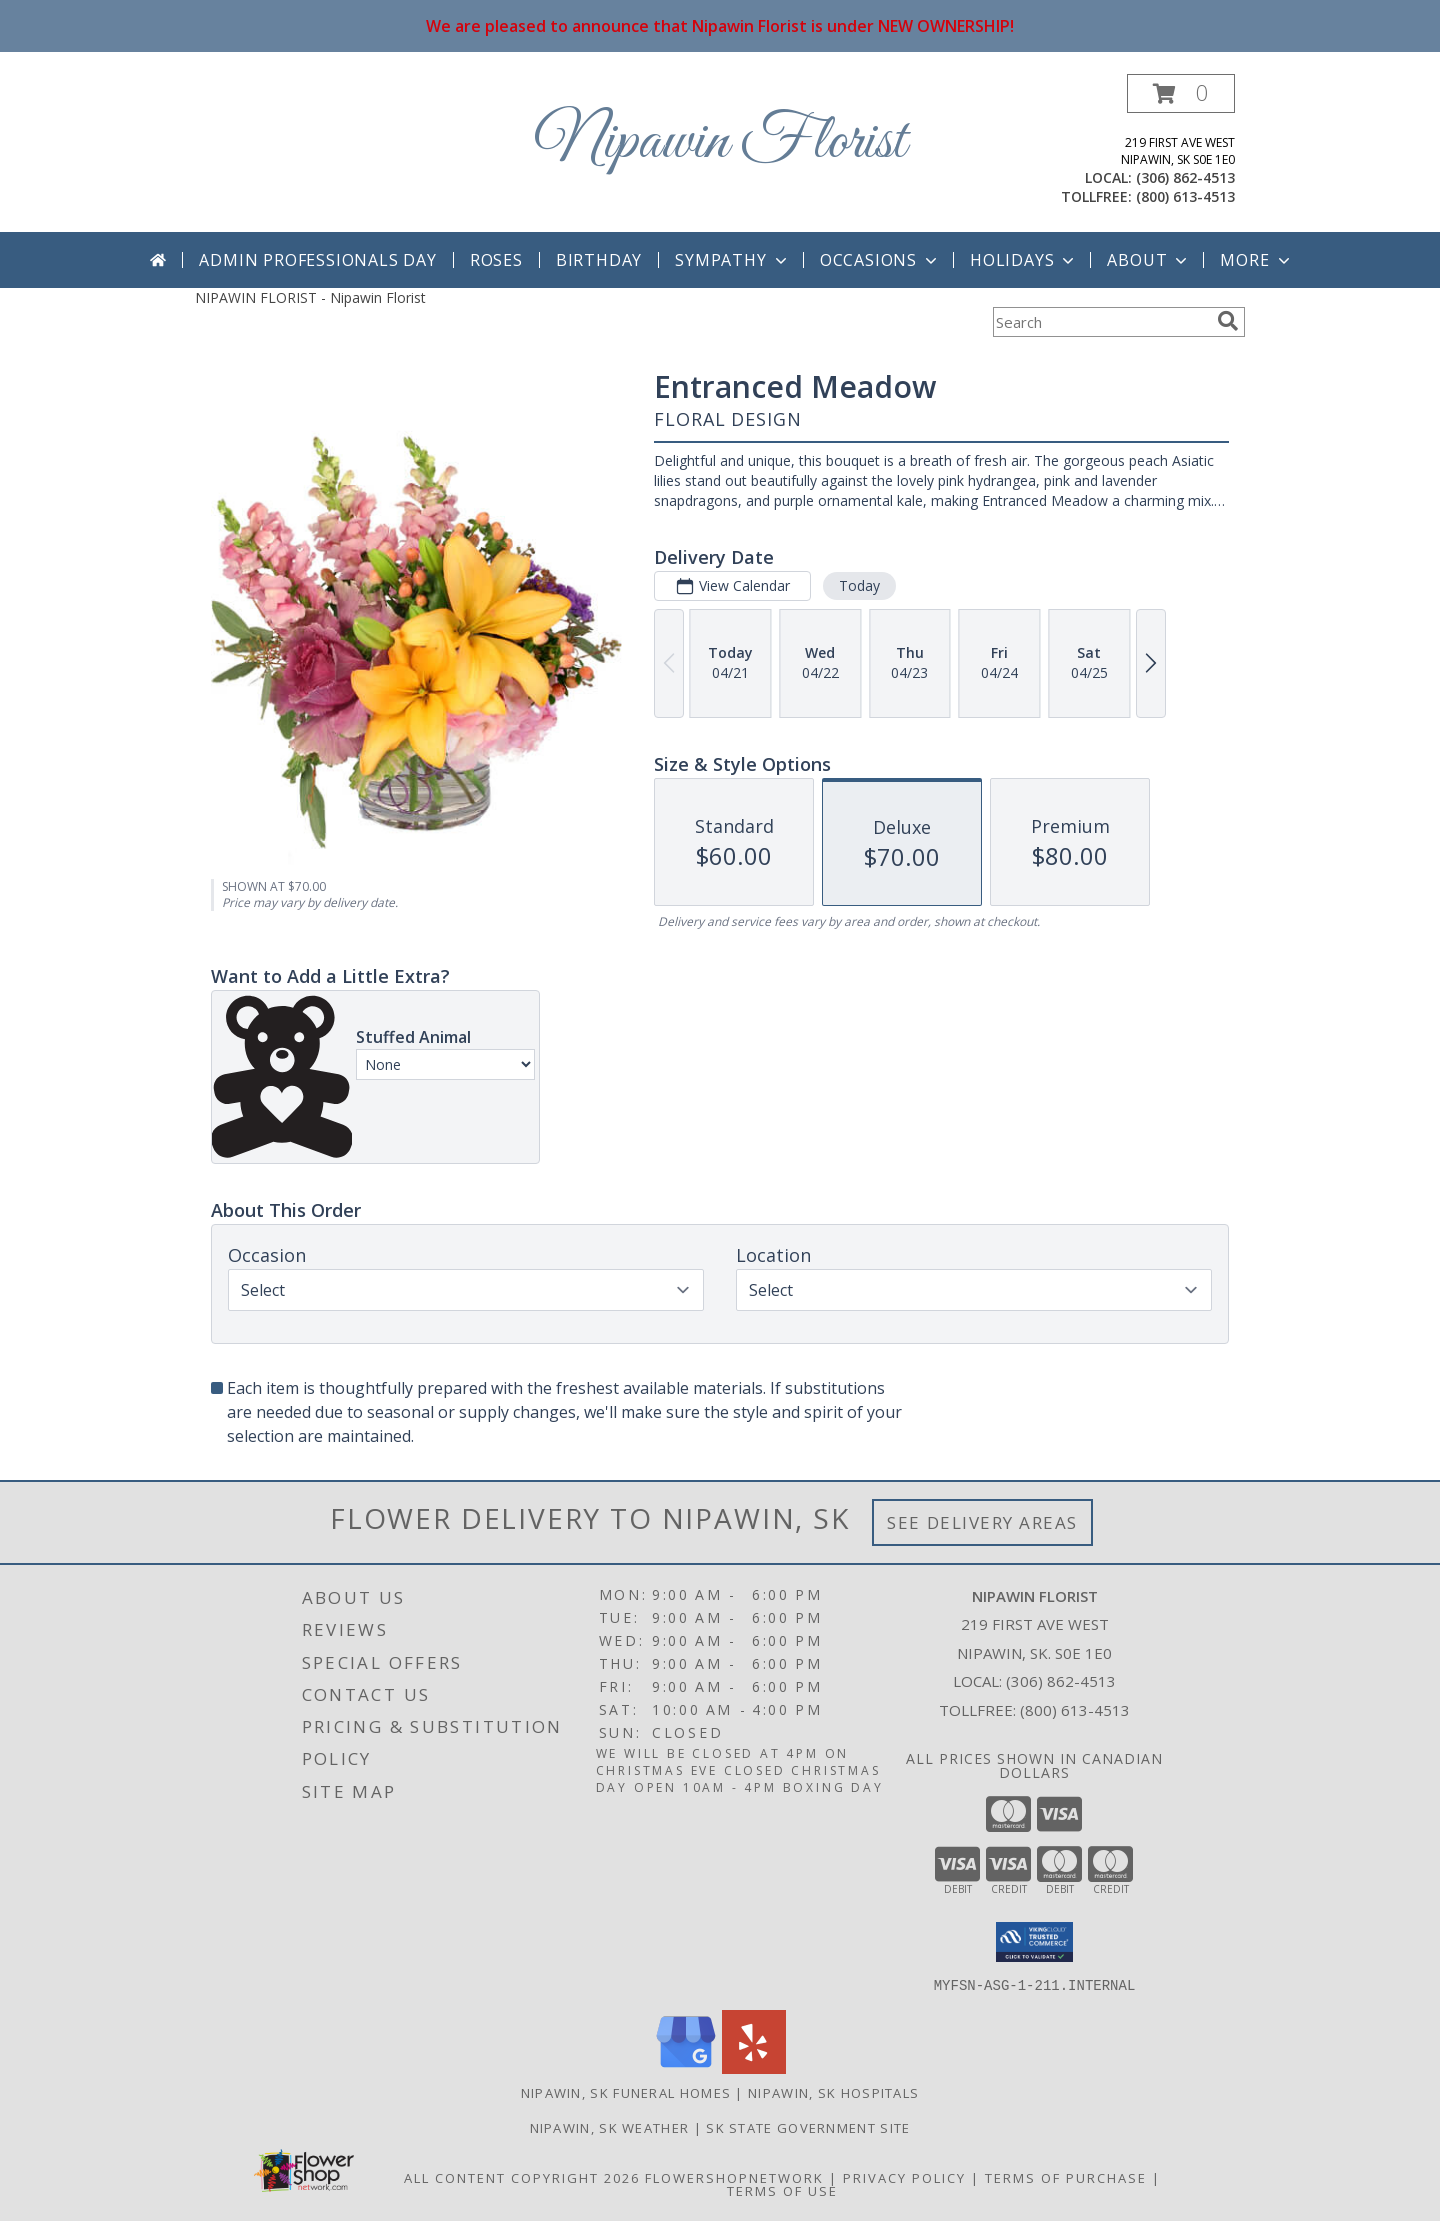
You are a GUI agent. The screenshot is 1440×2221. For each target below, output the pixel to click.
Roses (496, 260)
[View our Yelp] (754, 2067)
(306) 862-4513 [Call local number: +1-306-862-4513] (1185, 177)
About (1149, 260)
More (1256, 260)
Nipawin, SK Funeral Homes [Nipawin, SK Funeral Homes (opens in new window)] (626, 2092)
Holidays (1024, 260)
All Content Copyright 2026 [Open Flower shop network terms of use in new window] (522, 2177)
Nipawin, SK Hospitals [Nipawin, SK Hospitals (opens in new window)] (833, 2092)
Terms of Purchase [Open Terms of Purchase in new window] (1066, 2177)
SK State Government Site (808, 2127)
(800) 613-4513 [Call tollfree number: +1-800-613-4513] (1185, 196)
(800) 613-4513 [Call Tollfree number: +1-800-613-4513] (1075, 1710)
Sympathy (732, 260)
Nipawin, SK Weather (610, 2127)
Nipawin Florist (720, 142)
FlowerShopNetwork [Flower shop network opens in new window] (734, 2177)
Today (859, 585)
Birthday (599, 260)
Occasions (880, 260)
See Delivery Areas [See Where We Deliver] (982, 1522)
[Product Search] (1101, 322)
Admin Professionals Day (317, 260)
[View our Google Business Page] (686, 2067)
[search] (1228, 321)
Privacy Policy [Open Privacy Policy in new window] (904, 2177)
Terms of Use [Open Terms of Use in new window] (782, 2190)
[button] (1181, 93)
